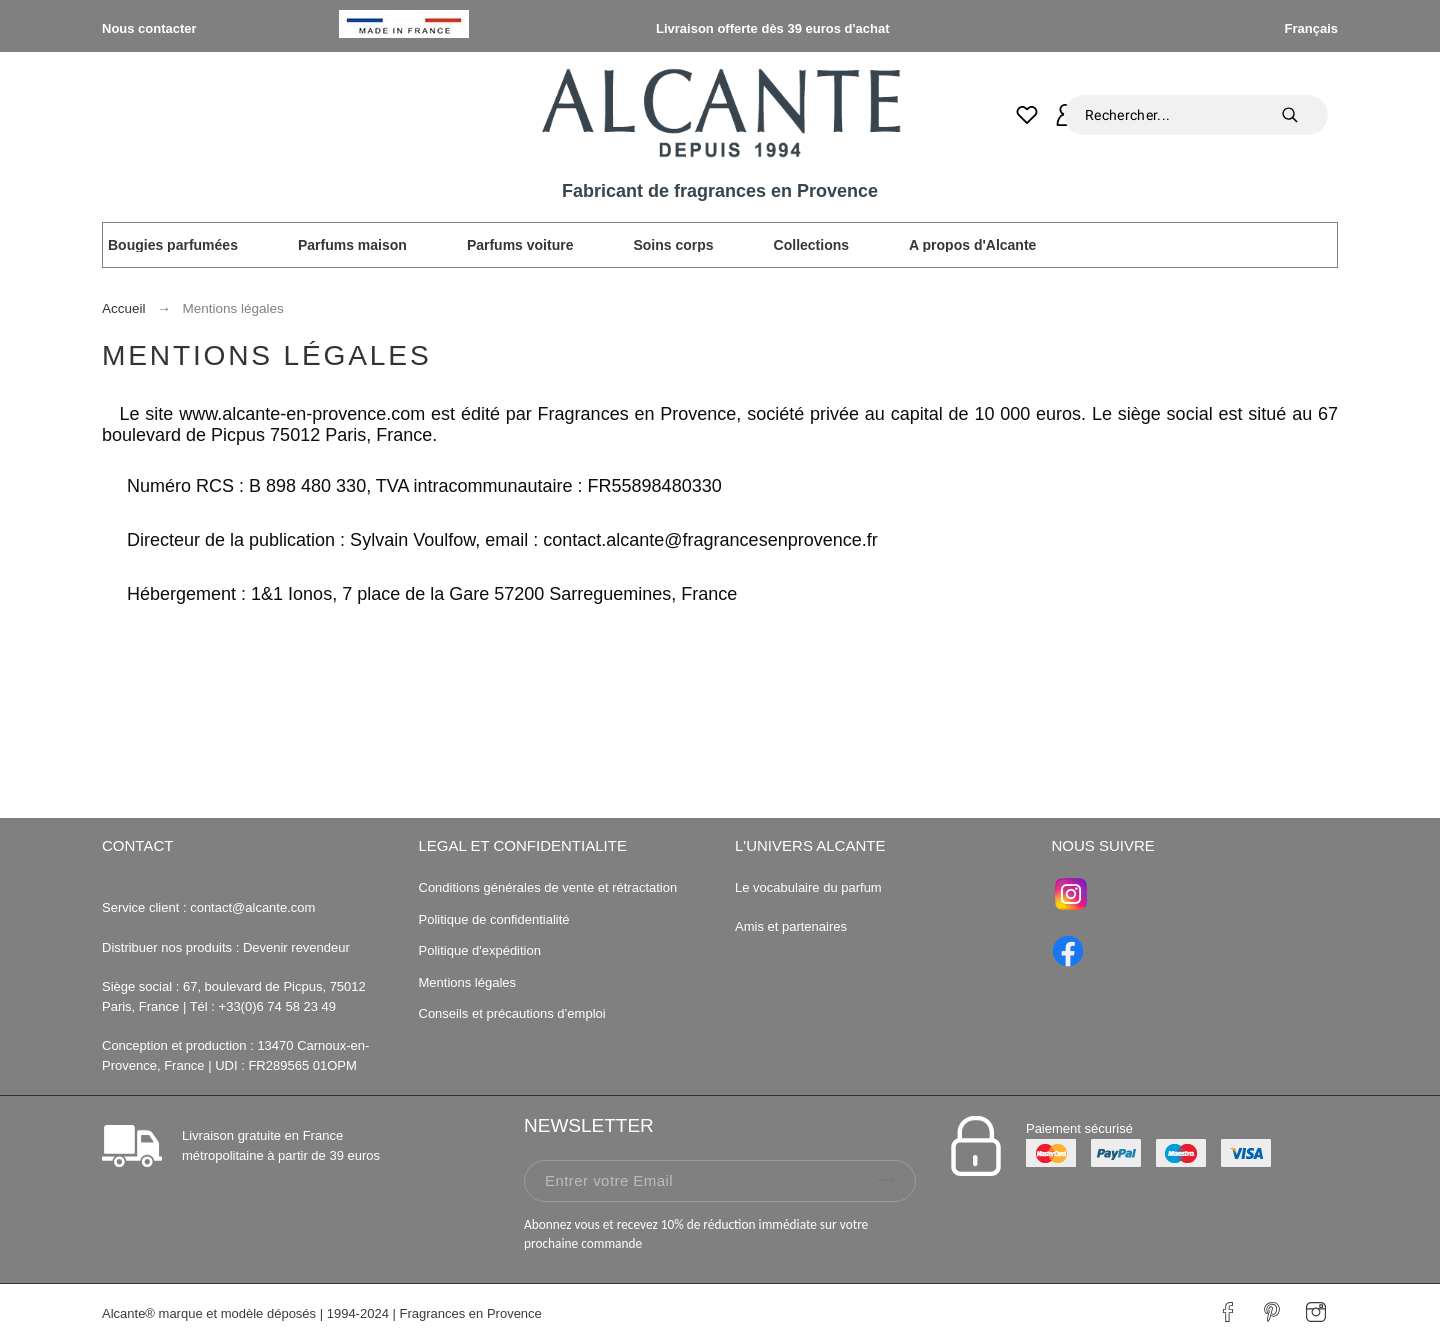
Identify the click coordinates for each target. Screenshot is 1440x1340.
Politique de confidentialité (494, 919)
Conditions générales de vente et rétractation (548, 887)
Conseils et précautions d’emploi (512, 1013)
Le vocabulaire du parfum (810, 887)
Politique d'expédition (480, 950)
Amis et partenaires (791, 926)
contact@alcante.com (252, 907)
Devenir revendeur (296, 947)
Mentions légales (468, 982)
